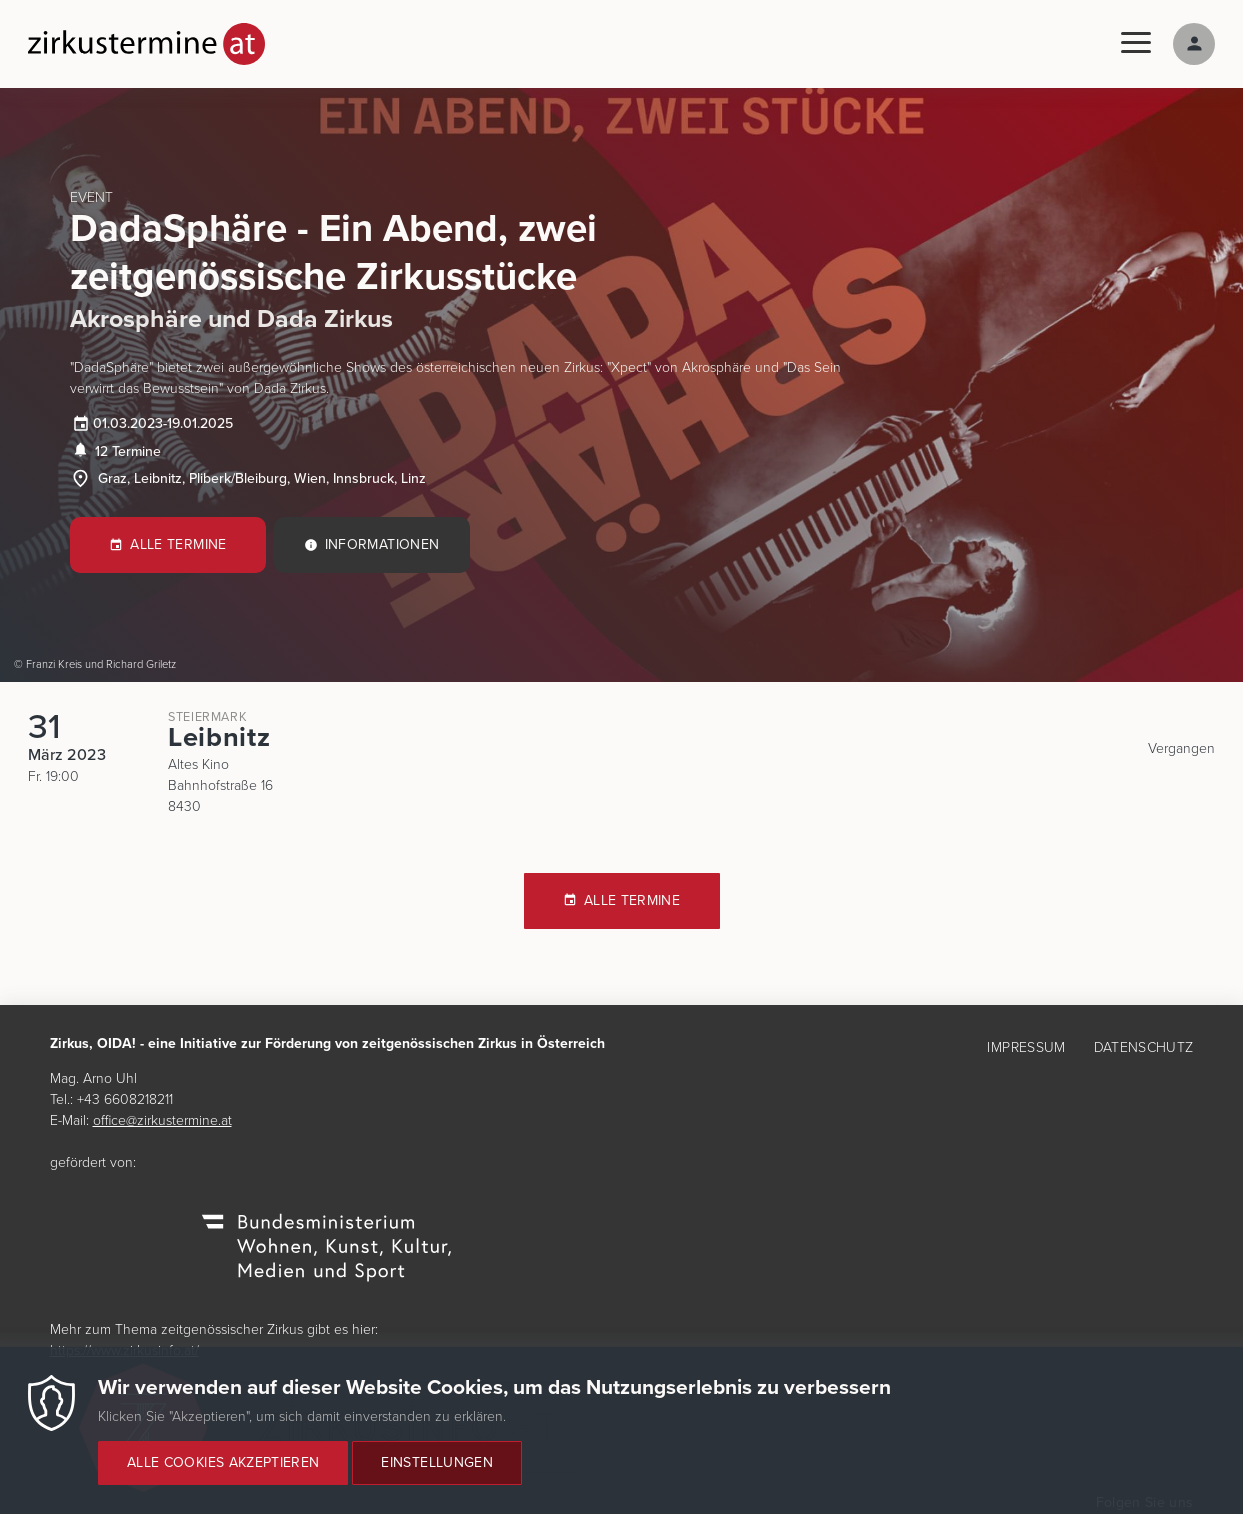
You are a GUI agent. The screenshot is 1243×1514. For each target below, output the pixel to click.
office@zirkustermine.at (162, 1120)
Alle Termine (178, 544)
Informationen (382, 544)
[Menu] (1136, 43)
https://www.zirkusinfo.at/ (124, 1350)
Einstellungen (437, 1474)
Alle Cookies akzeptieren (223, 1474)
